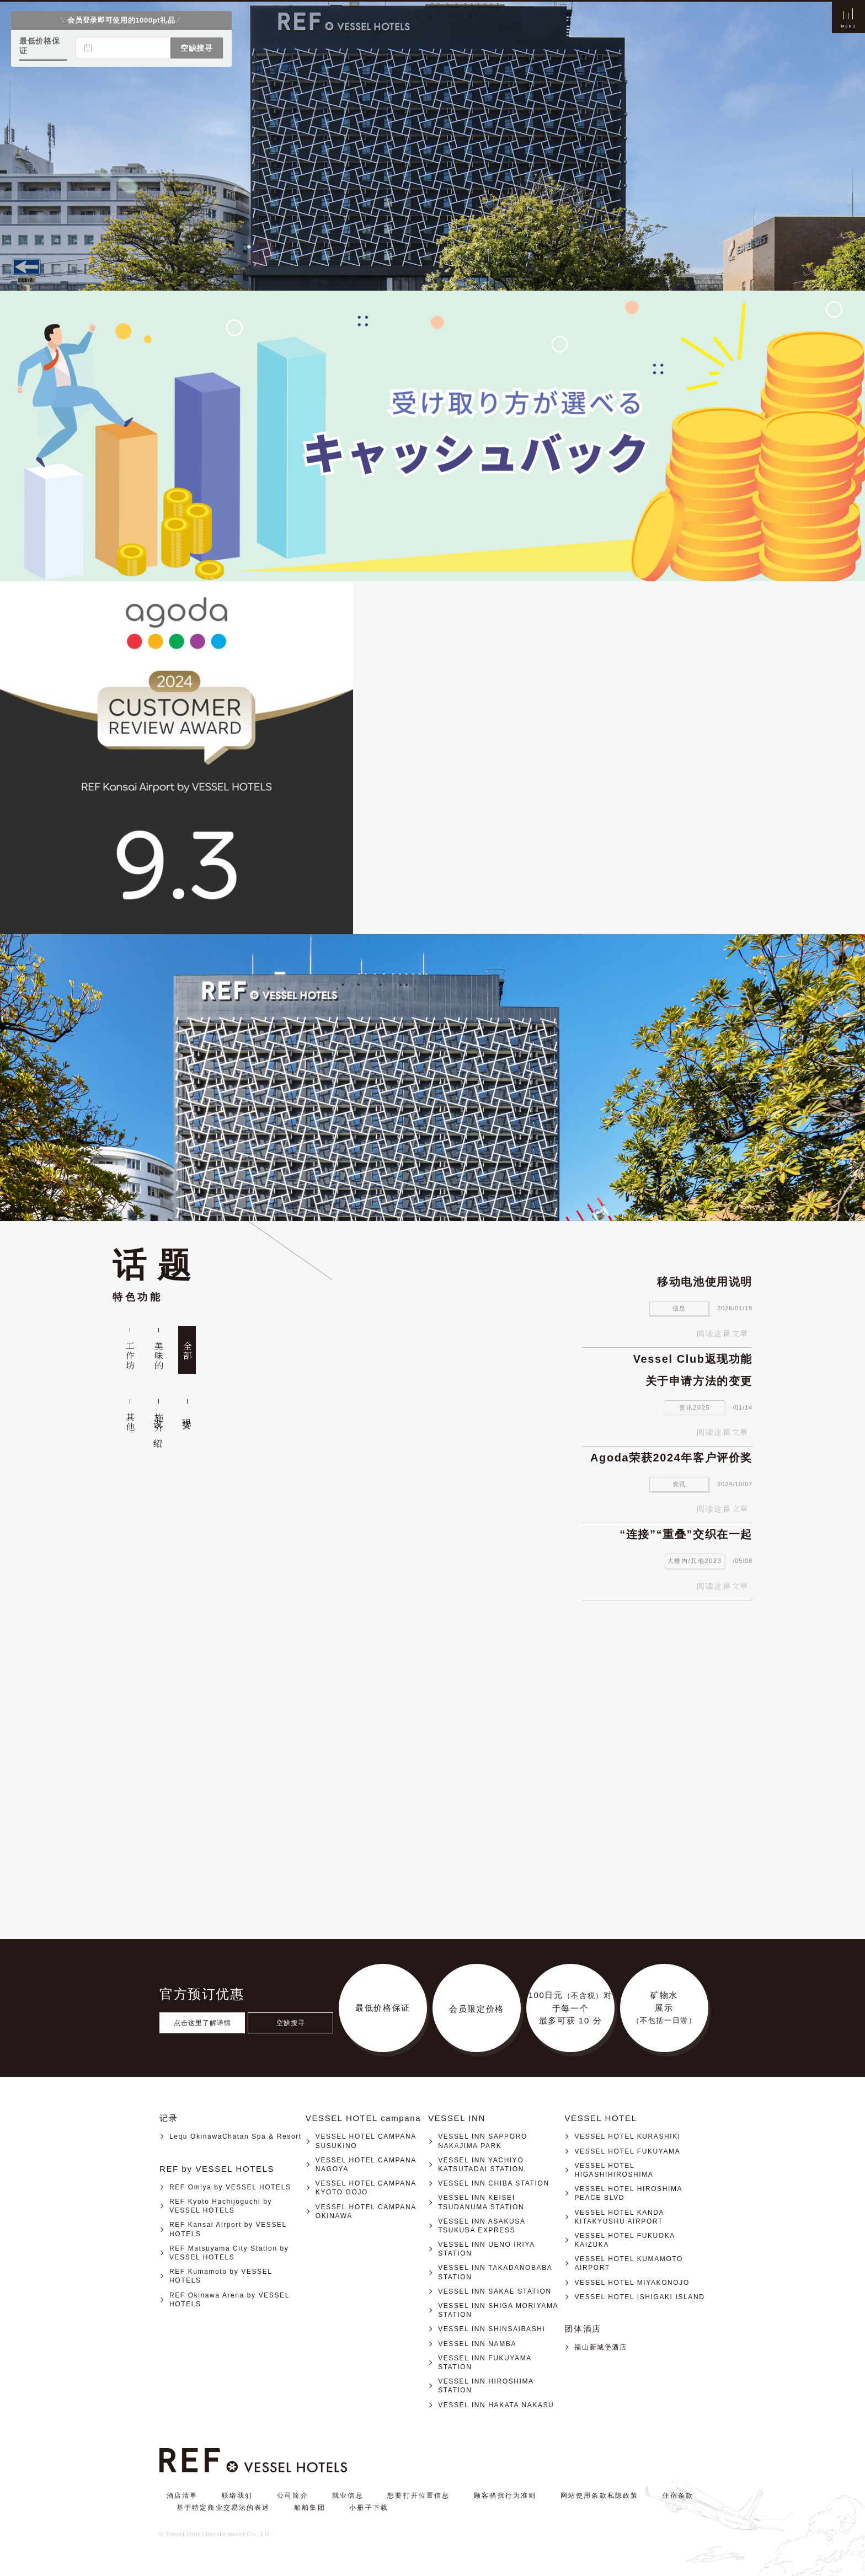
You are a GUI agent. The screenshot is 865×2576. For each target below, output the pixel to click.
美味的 (158, 1355)
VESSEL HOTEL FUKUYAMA (627, 2151)
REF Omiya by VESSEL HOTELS (230, 2187)
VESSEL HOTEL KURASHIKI (627, 2136)
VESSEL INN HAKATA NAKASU (496, 2405)
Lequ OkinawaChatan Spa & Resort (235, 2136)
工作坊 (130, 1355)
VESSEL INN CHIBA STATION (493, 2183)
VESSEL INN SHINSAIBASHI (491, 2329)
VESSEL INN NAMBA (477, 2344)
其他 (130, 1422)
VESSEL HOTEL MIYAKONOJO (631, 2282)
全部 (187, 1351)
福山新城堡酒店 (600, 2347)
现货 (187, 1413)
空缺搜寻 (290, 2023)
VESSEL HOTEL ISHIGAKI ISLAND (639, 2297)
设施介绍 (158, 1422)
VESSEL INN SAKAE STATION (495, 2291)
